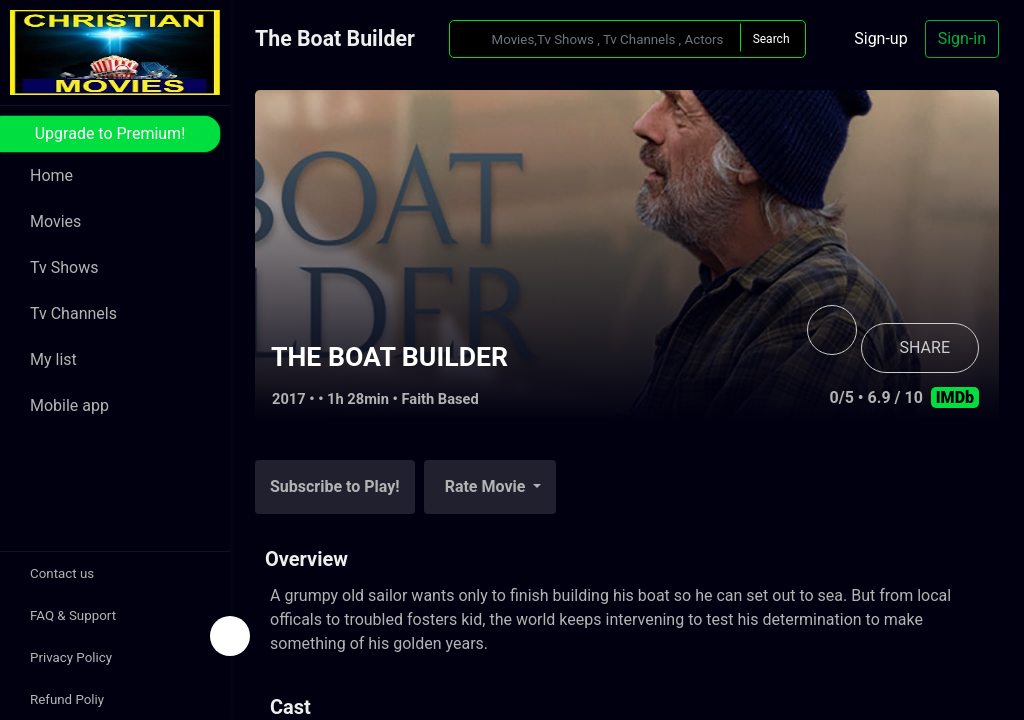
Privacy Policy (71, 657)
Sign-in (962, 38)
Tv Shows (64, 267)
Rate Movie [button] (487, 486)
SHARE (925, 347)
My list (53, 359)
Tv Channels (73, 313)
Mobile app (69, 405)
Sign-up (880, 38)
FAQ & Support (73, 615)
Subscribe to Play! (335, 486)
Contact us (62, 573)
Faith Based (440, 399)
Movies (55, 221)
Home (51, 175)
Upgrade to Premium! (110, 133)
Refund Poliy (67, 699)
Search (771, 39)
